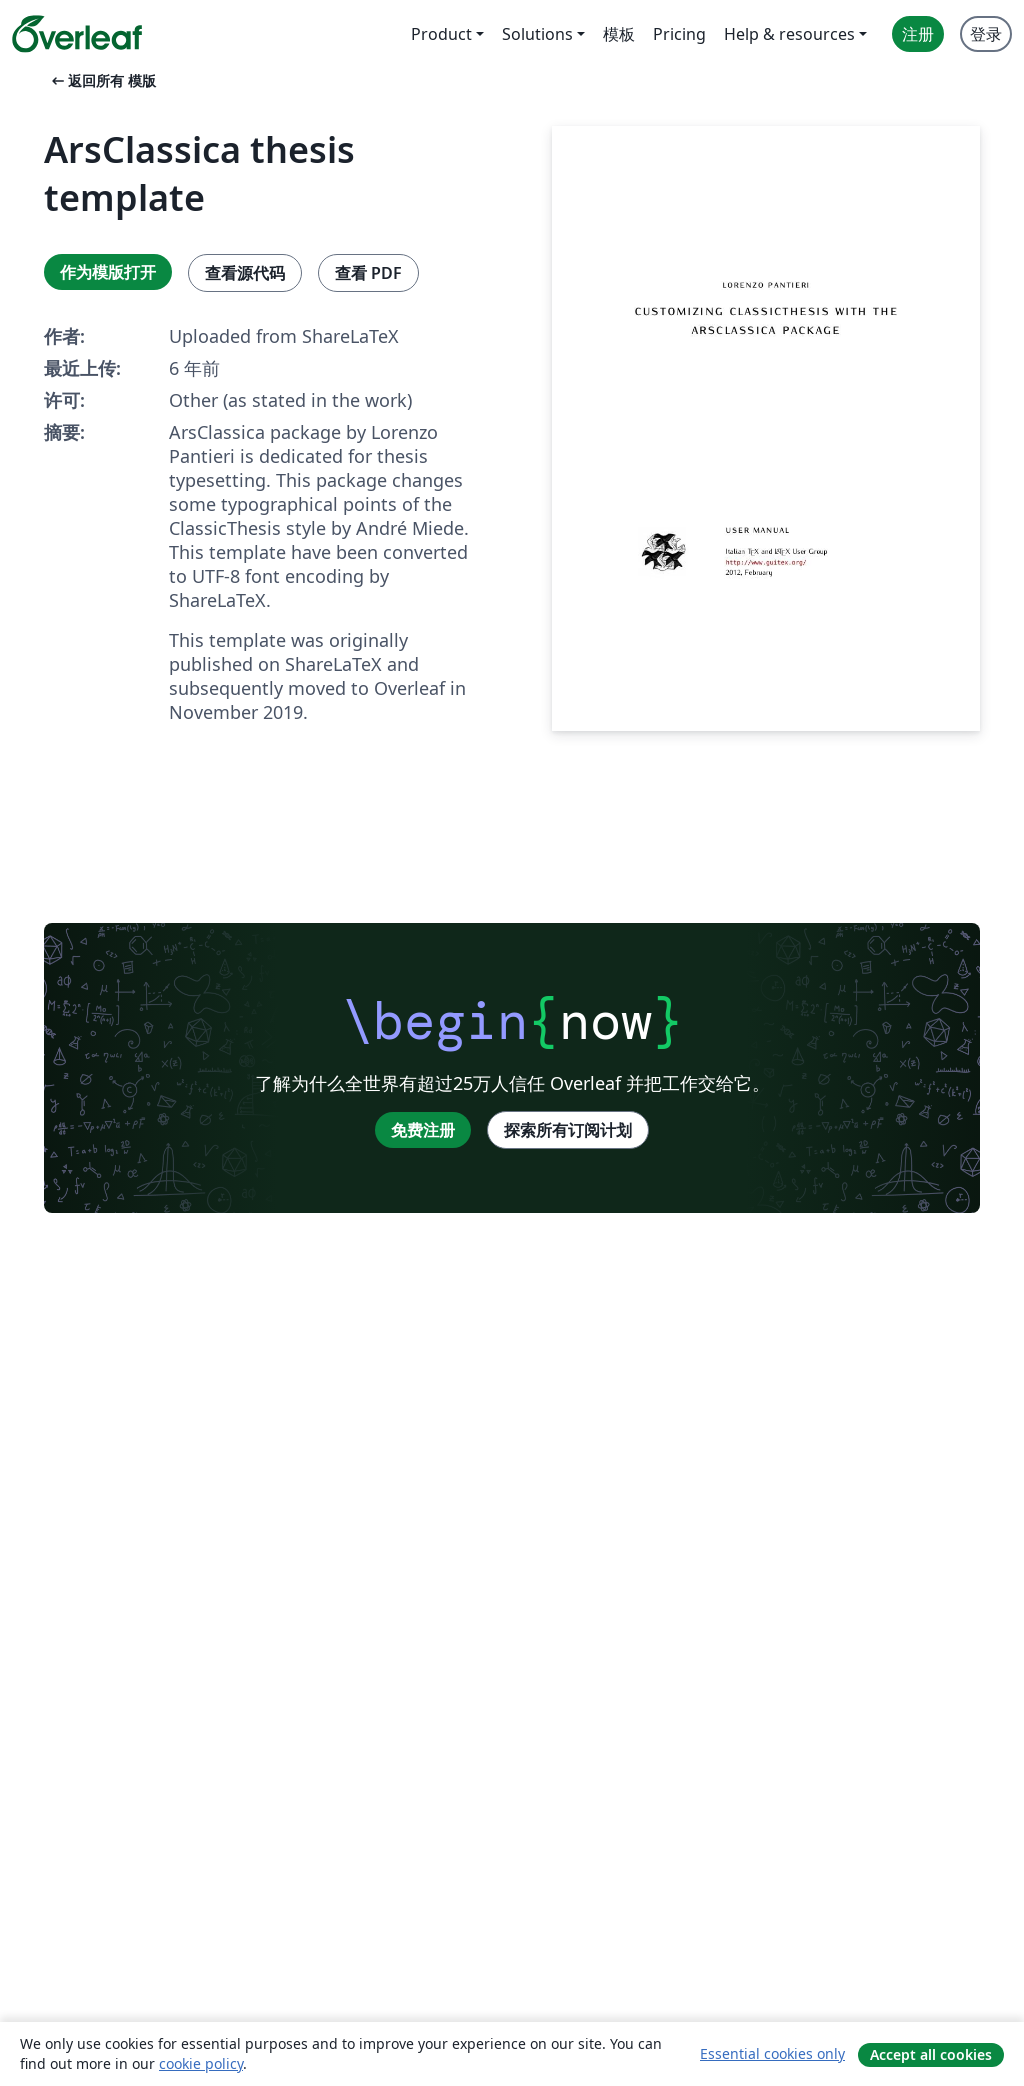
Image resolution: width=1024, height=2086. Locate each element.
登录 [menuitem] (986, 34)
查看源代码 (245, 273)
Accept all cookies (931, 2054)
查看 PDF (368, 273)
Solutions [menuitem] (537, 34)
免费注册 (423, 1130)
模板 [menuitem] (619, 34)
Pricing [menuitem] (679, 34)
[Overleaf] (77, 34)
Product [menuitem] (441, 34)
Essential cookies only (772, 2053)
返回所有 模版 (102, 80)
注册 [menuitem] (918, 34)
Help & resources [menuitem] (789, 34)
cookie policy (201, 2063)
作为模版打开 (108, 272)
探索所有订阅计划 (568, 1130)
